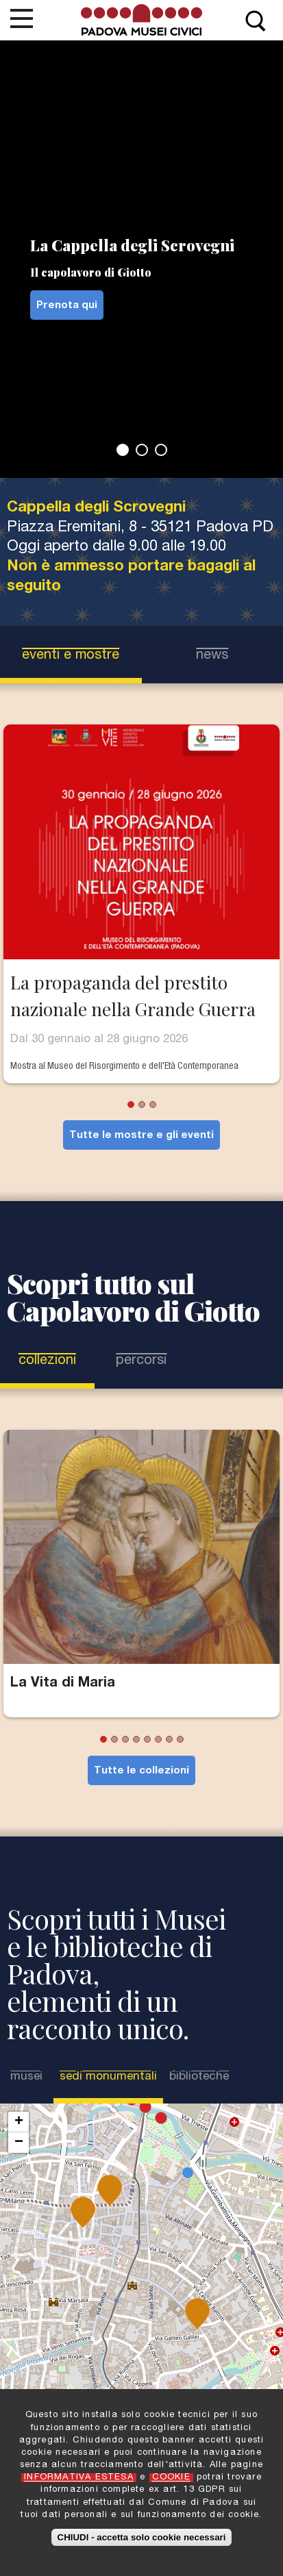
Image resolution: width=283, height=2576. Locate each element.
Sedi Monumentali (108, 2077)
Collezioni (47, 1361)
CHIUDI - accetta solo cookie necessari (142, 2537)
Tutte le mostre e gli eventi (141, 1136)
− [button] (18, 2142)
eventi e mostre (70, 656)
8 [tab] (180, 1739)
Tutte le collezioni (141, 1771)
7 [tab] (169, 1739)
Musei (26, 2077)
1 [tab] (122, 450)
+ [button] (18, 2122)
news (212, 656)
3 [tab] (161, 450)
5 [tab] (147, 1739)
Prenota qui (66, 306)
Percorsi (141, 1361)
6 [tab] (158, 1739)
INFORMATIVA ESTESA (79, 2477)
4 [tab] (136, 1739)
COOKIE (171, 2477)
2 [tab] (142, 450)
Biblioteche (199, 2077)
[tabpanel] (141, 259)
